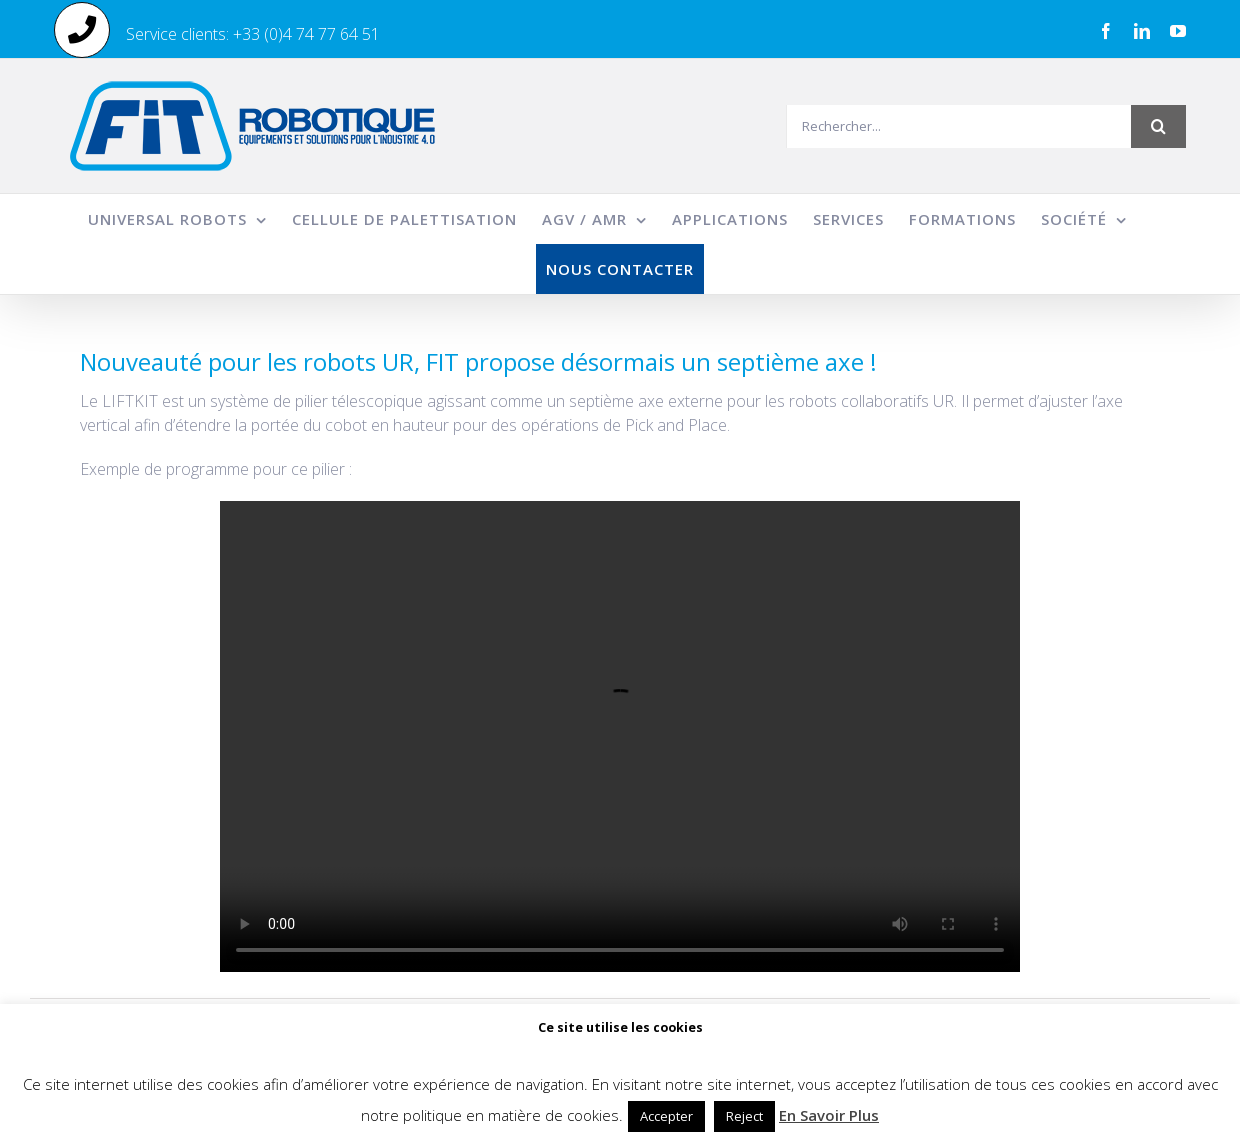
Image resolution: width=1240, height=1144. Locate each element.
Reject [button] (744, 1116)
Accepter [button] (666, 1116)
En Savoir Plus (829, 1115)
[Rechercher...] (958, 126)
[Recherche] (1158, 126)
